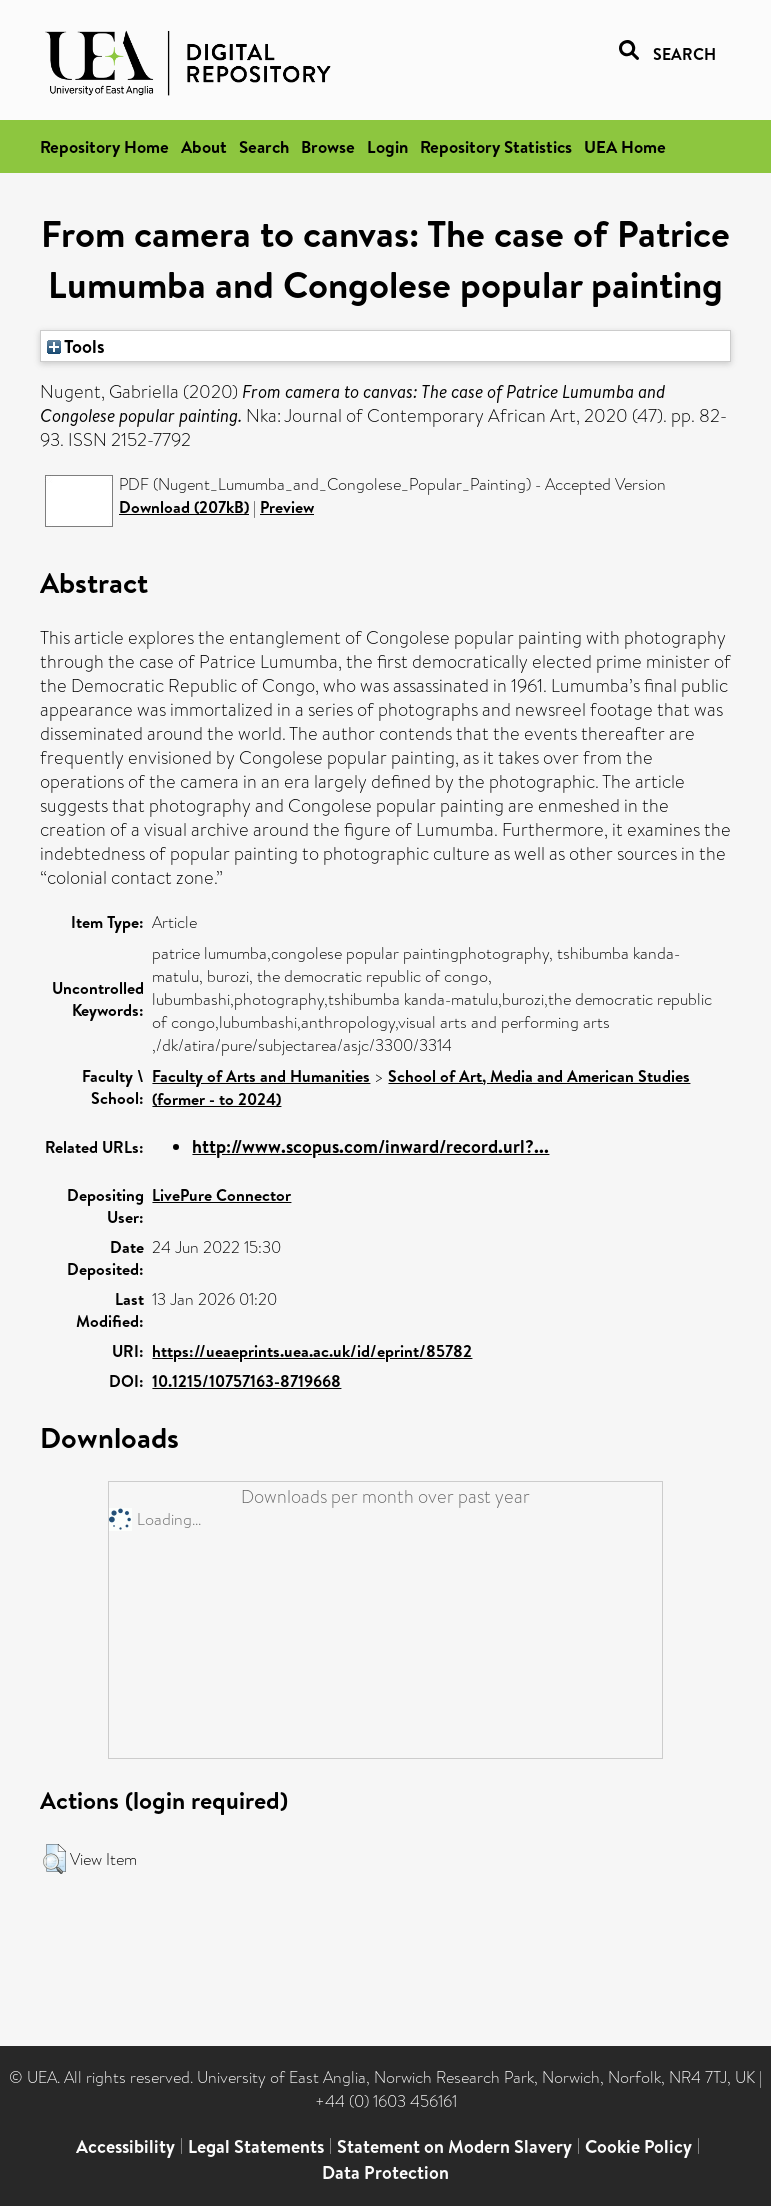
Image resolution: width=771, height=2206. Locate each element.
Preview (287, 507)
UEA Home (625, 146)
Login (387, 146)
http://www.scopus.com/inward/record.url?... (370, 1146)
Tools (76, 346)
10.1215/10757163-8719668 (246, 1381)
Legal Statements (256, 2146)
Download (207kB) (184, 507)
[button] (54, 1859)
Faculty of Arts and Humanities (261, 1076)
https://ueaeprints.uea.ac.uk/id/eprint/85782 (312, 1351)
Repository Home (104, 146)
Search (264, 146)
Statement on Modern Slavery (454, 2146)
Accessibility (125, 2146)
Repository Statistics (496, 146)
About (204, 146)
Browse (328, 146)
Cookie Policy (638, 2146)
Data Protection (385, 2172)
